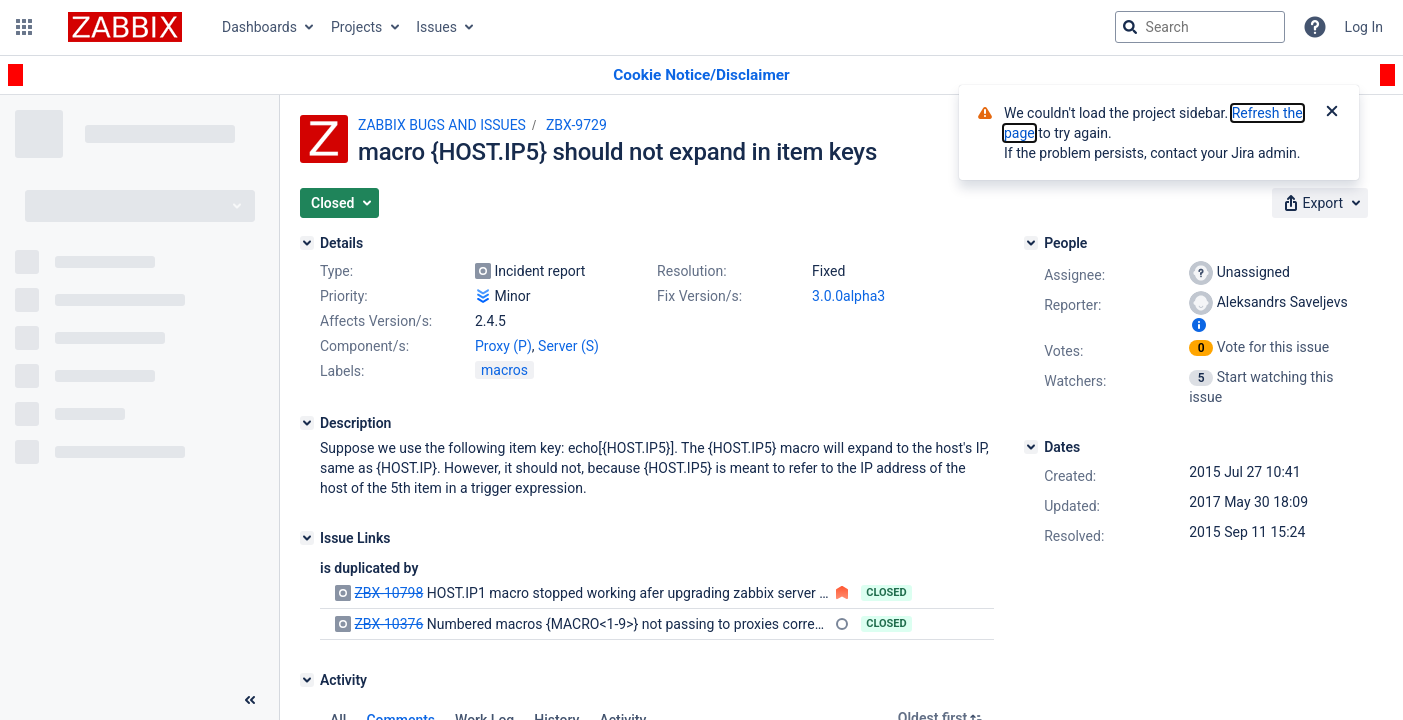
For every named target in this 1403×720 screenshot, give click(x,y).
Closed (886, 592)
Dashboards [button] (259, 27)
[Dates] (1031, 447)
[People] (1031, 243)
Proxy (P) (503, 346)
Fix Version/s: (699, 296)
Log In (1364, 27)
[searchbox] (1200, 27)
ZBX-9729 (576, 125)
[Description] (307, 423)
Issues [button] (436, 27)
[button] (24, 27)
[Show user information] (1199, 325)
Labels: (342, 371)
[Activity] (307, 680)
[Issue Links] (307, 538)
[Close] (1332, 113)
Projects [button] (356, 27)
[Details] (307, 243)
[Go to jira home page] (125, 27)
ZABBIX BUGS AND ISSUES (442, 125)
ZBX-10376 (388, 624)
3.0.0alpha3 (848, 296)
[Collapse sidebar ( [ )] (250, 700)
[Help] (1315, 27)
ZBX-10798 (388, 593)
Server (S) (568, 346)
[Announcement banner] (701, 75)
